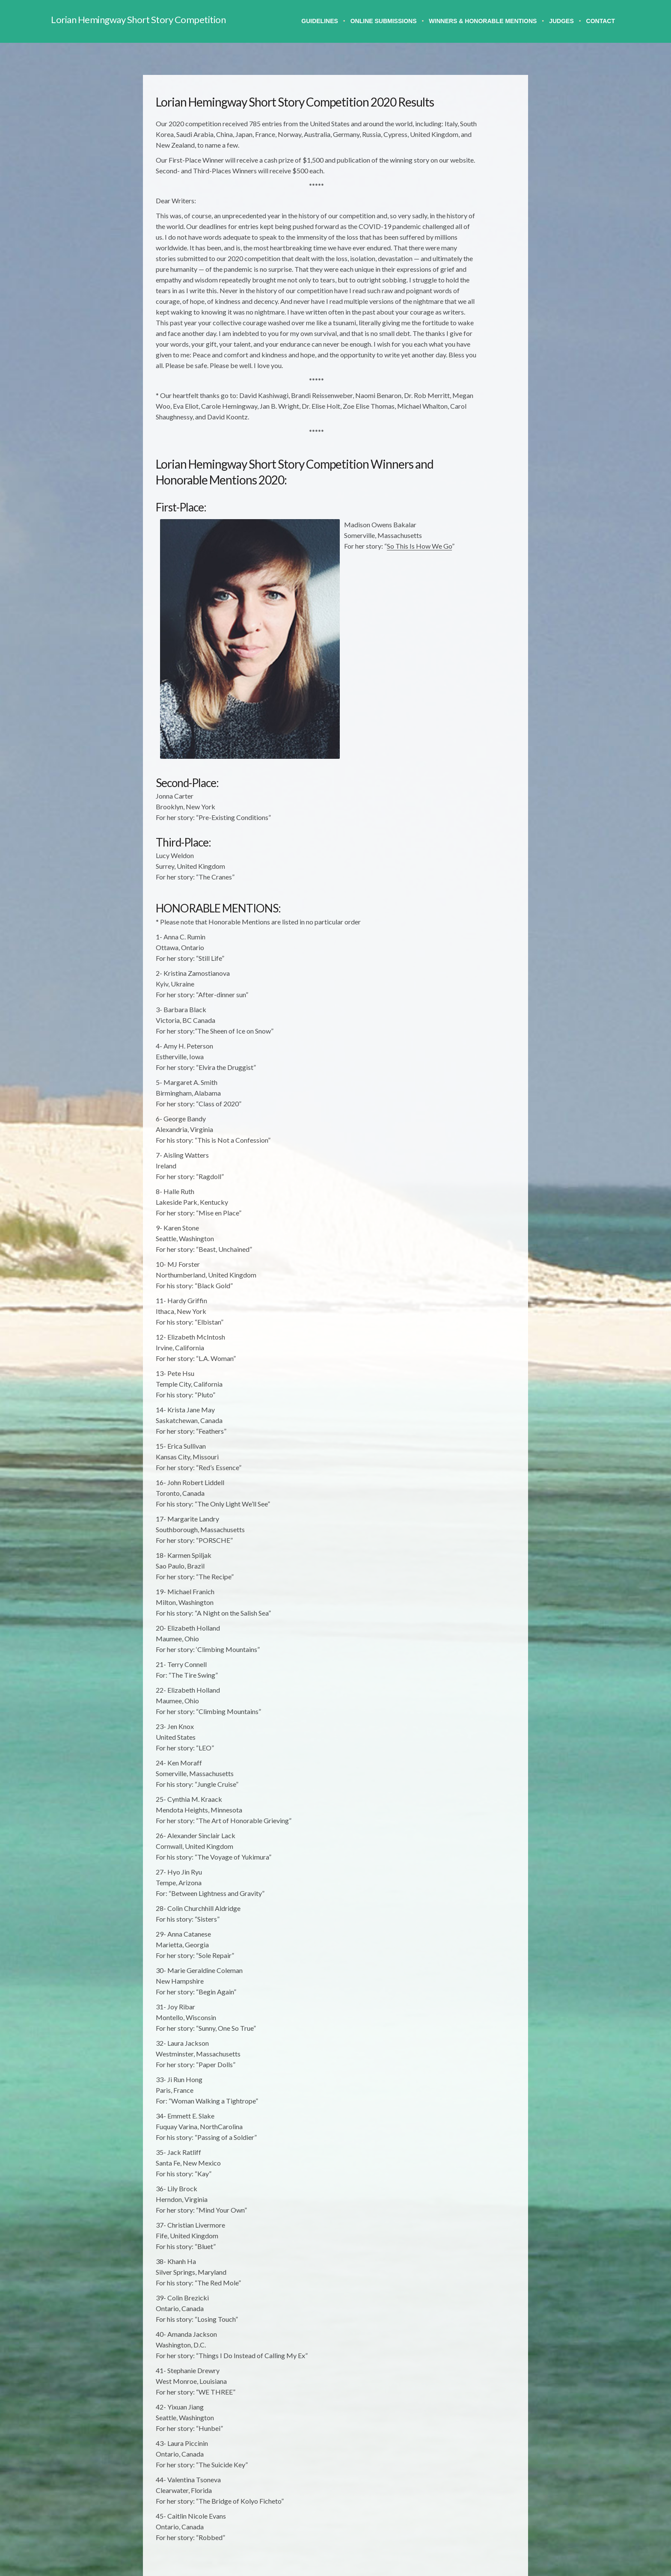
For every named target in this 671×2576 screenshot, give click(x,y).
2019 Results (472, 217)
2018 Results (472, 230)
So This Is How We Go (335, 604)
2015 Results (472, 269)
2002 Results (472, 423)
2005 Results (472, 384)
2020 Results (472, 204)
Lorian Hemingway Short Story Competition (138, 19)
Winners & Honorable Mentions (483, 21)
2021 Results (472, 192)
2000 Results (472, 448)
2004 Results (472, 397)
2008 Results (472, 346)
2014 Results (472, 281)
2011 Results (472, 307)
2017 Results (472, 243)
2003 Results (472, 410)
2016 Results (472, 256)
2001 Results (472, 436)
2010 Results (472, 320)
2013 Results (472, 294)
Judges (561, 21)
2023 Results (472, 179)
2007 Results (472, 358)
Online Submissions (383, 21)
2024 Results (472, 166)
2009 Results (472, 333)
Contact (600, 21)
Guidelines (319, 21)
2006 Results (472, 371)
